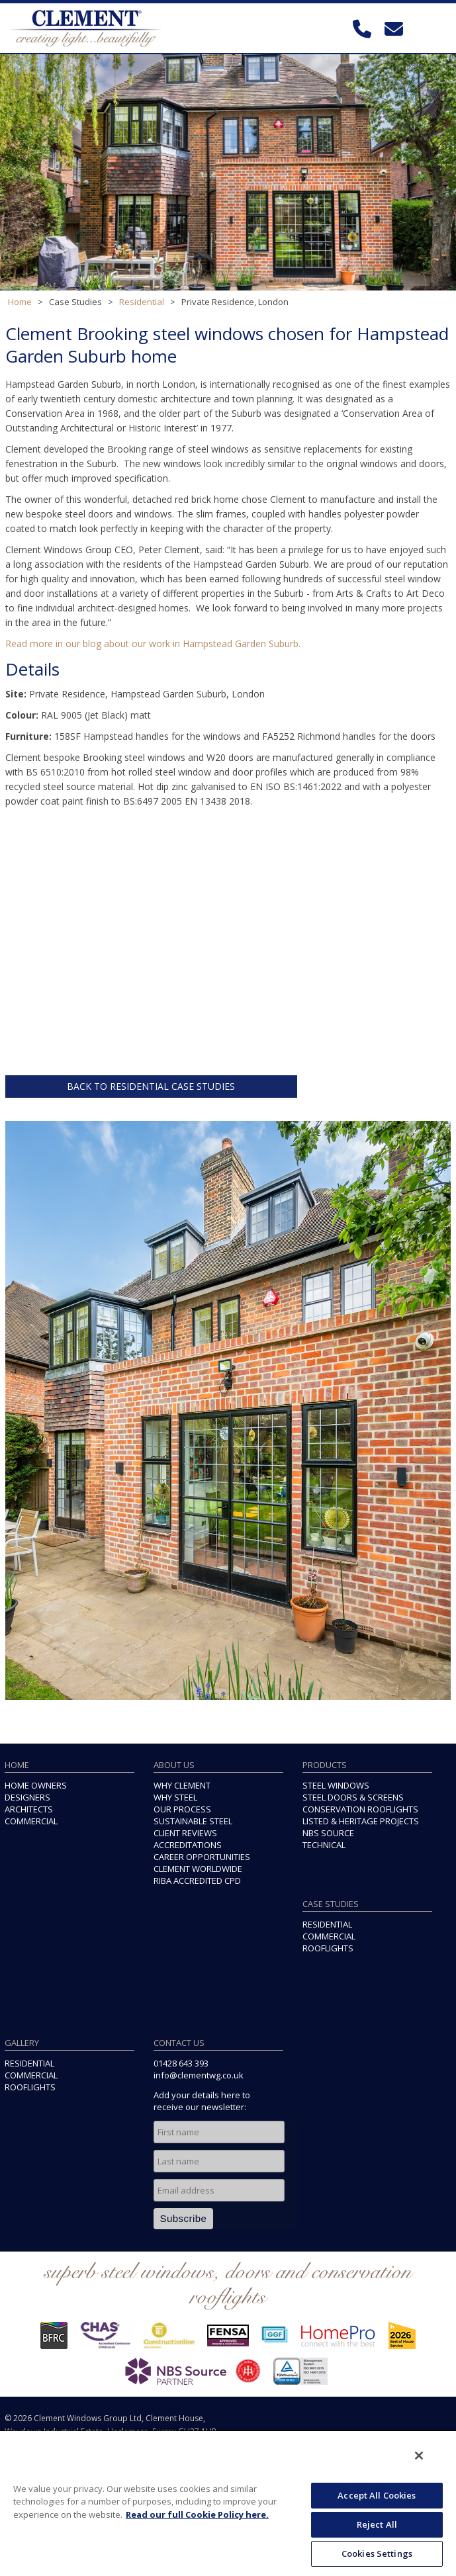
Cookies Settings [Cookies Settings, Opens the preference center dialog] (377, 2553)
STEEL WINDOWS (335, 1785)
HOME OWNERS (36, 1785)
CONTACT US (179, 2043)
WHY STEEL (175, 1797)
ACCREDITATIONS (188, 1845)
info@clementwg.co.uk (199, 2075)
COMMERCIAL (31, 1821)
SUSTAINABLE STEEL (193, 1821)
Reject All (377, 2524)
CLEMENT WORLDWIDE (198, 1869)
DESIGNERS (27, 1797)
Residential (141, 302)
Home (20, 302)
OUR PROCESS (182, 1809)
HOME (17, 1765)
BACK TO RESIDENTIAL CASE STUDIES (151, 1086)
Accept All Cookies (377, 2495)
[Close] (418, 2455)
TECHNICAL (323, 1845)
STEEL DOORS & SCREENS (353, 1797)
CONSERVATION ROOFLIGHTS (360, 1809)
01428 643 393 (181, 2063)
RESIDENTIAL (327, 1924)
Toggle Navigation (433, 29)
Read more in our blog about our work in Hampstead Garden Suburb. (152, 643)
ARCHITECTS (29, 1809)
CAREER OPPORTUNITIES (202, 1857)
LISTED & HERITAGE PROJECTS (360, 1821)
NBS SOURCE (328, 1833)
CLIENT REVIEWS (185, 1833)
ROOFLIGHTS (327, 1948)
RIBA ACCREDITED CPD (197, 1881)
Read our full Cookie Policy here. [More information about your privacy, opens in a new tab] (197, 2514)
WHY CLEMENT (182, 1785)
